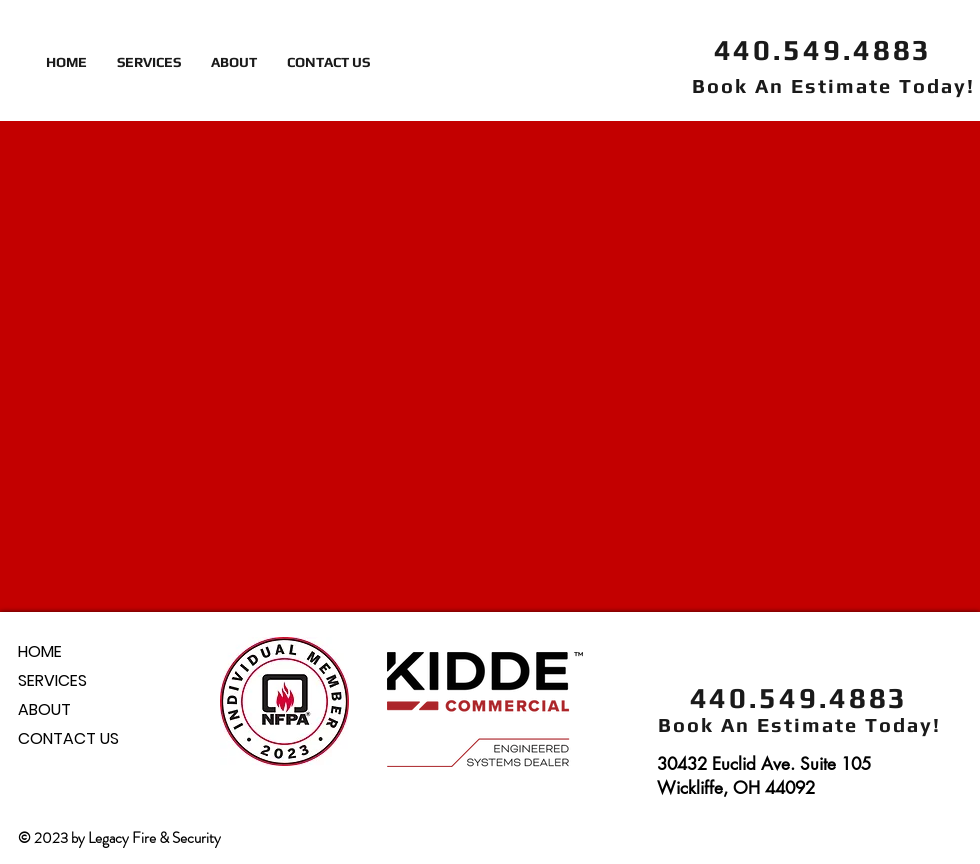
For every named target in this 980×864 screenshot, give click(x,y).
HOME (40, 651)
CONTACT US (68, 738)
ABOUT (44, 709)
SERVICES (52, 680)
